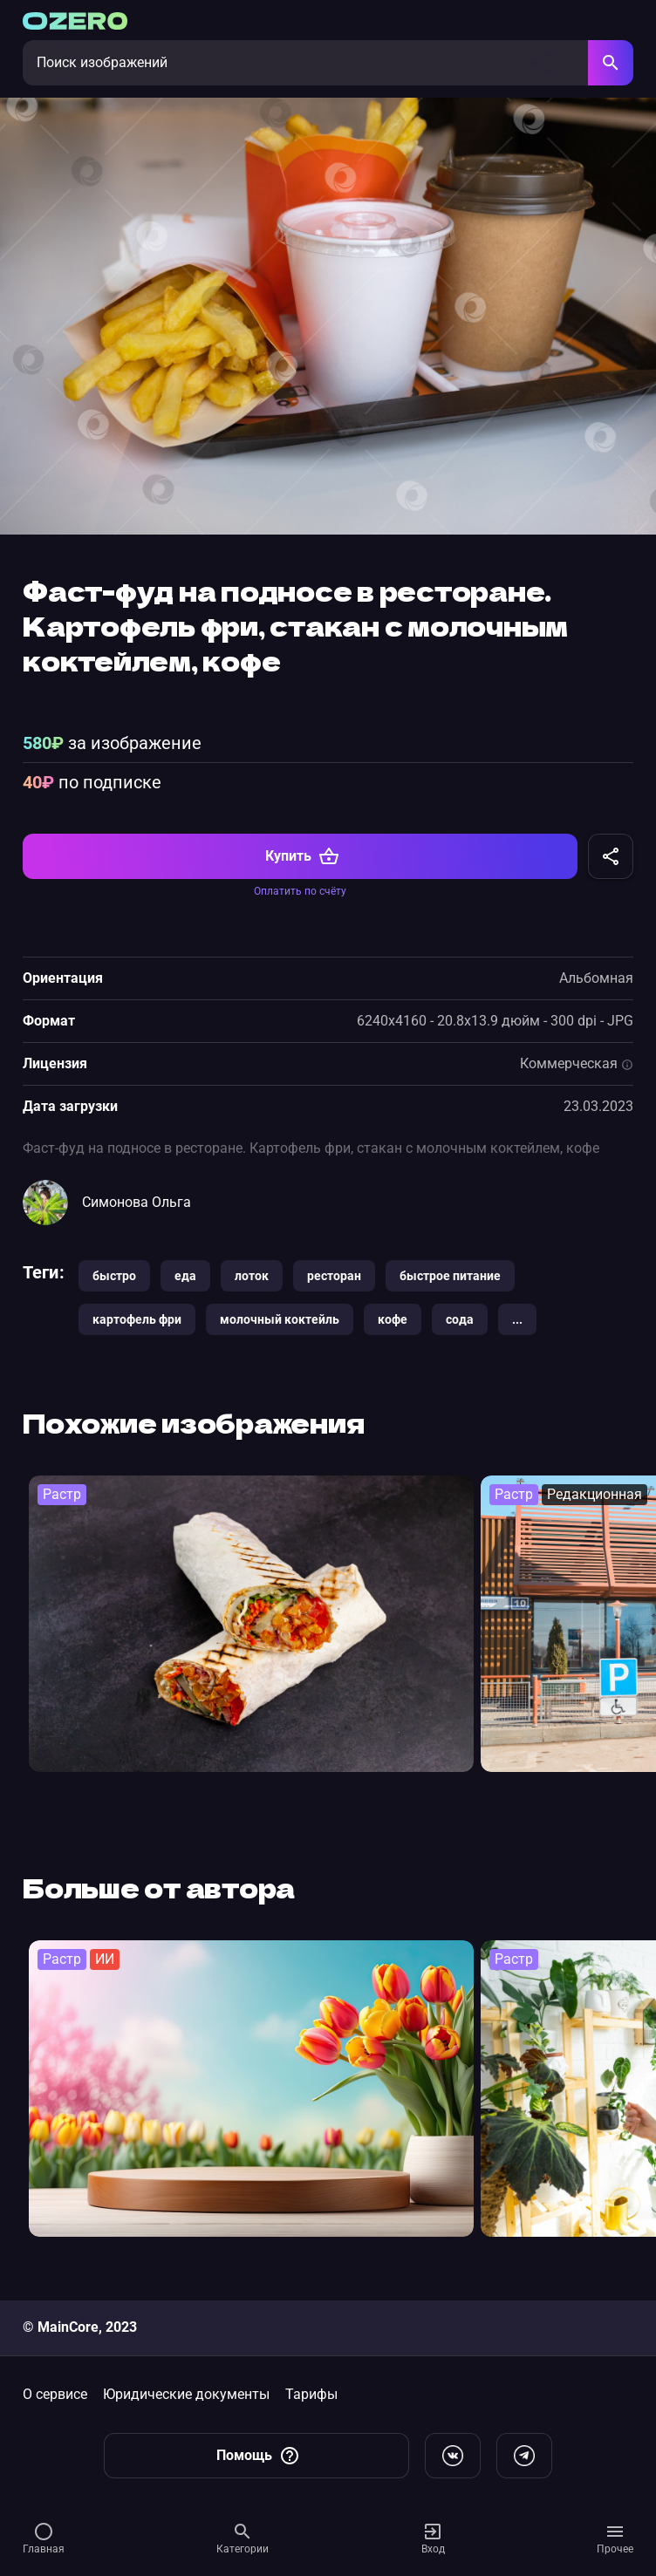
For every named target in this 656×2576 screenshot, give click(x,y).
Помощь (258, 2455)
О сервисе (55, 2394)
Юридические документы (186, 2394)
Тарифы (311, 2394)
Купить (302, 856)
